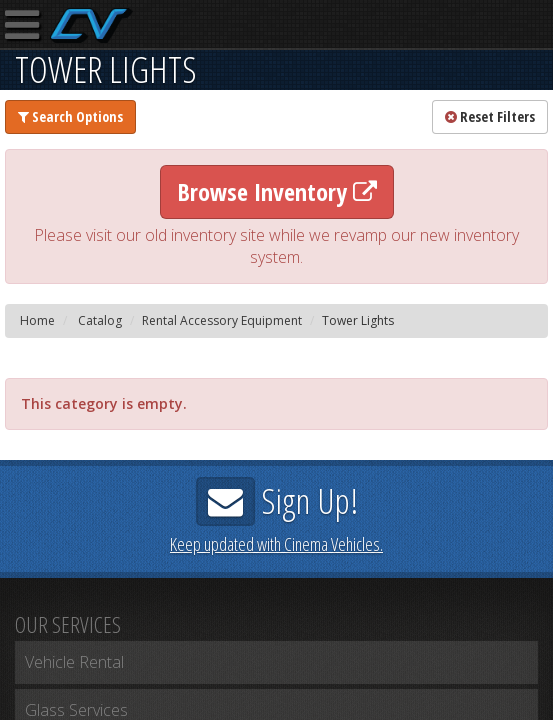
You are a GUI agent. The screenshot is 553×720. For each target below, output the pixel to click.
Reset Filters (490, 116)
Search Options (70, 116)
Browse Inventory (277, 191)
